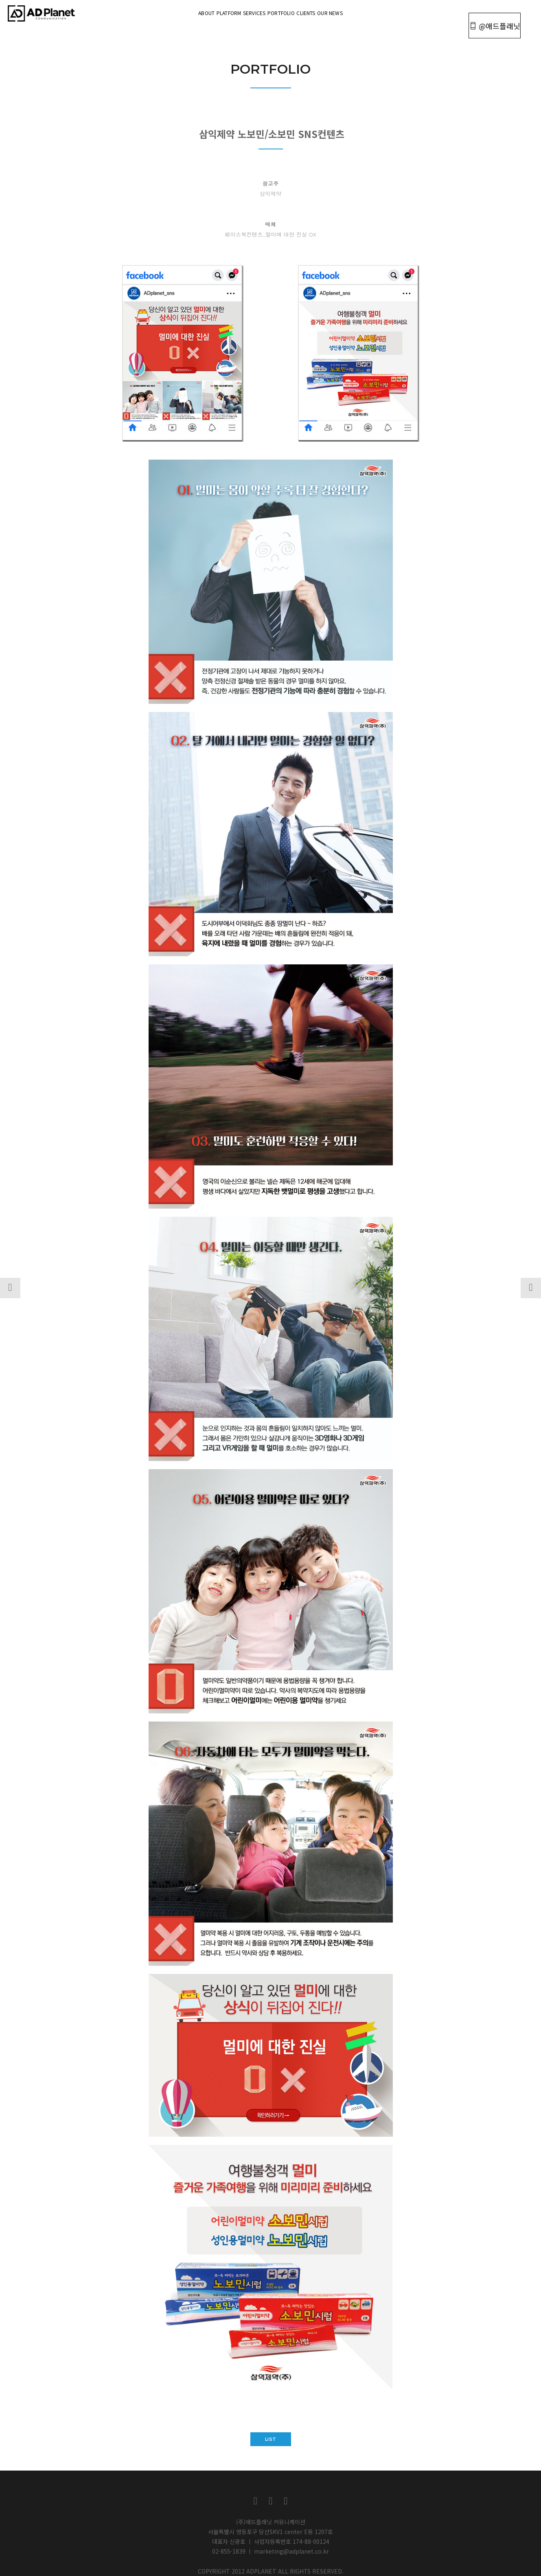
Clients (335, 12)
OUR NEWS (380, 12)
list (270, 2439)
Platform (198, 12)
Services (244, 12)
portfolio (291, 12)
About (156, 12)
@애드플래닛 (491, 13)
